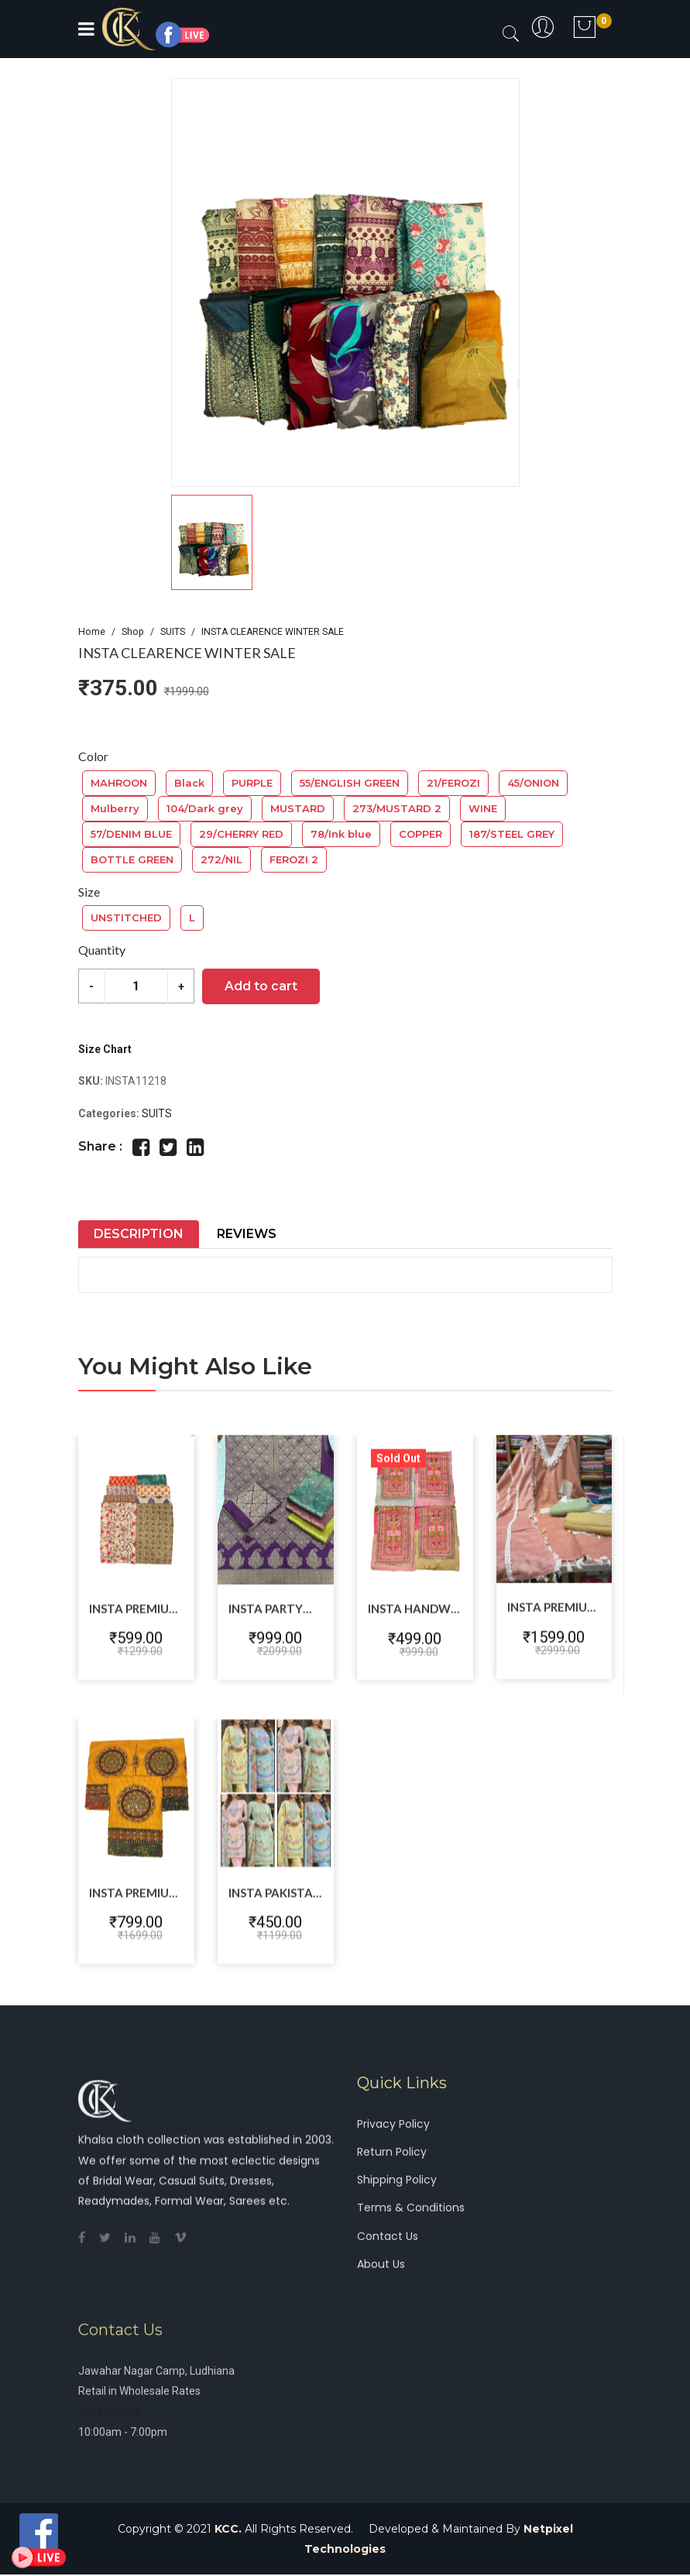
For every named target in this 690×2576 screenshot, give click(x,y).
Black (189, 783)
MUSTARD (297, 808)
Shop (133, 631)
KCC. (228, 2530)
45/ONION (533, 783)
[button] (345, 542)
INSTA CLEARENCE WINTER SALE (272, 631)
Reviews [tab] (246, 1233)
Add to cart (261, 986)
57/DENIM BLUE (131, 834)
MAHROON (119, 783)
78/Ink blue (341, 834)
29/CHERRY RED (241, 834)
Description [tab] (139, 1233)
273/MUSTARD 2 (396, 808)
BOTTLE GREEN (132, 859)
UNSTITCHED (126, 917)
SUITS (172, 631)
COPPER (420, 834)
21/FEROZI (453, 783)
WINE (483, 808)
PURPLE (252, 783)
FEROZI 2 (293, 859)
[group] (345, 282)
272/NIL (221, 859)
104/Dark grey (204, 808)
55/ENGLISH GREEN (350, 783)
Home (91, 631)
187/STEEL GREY (511, 834)
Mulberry (115, 808)
